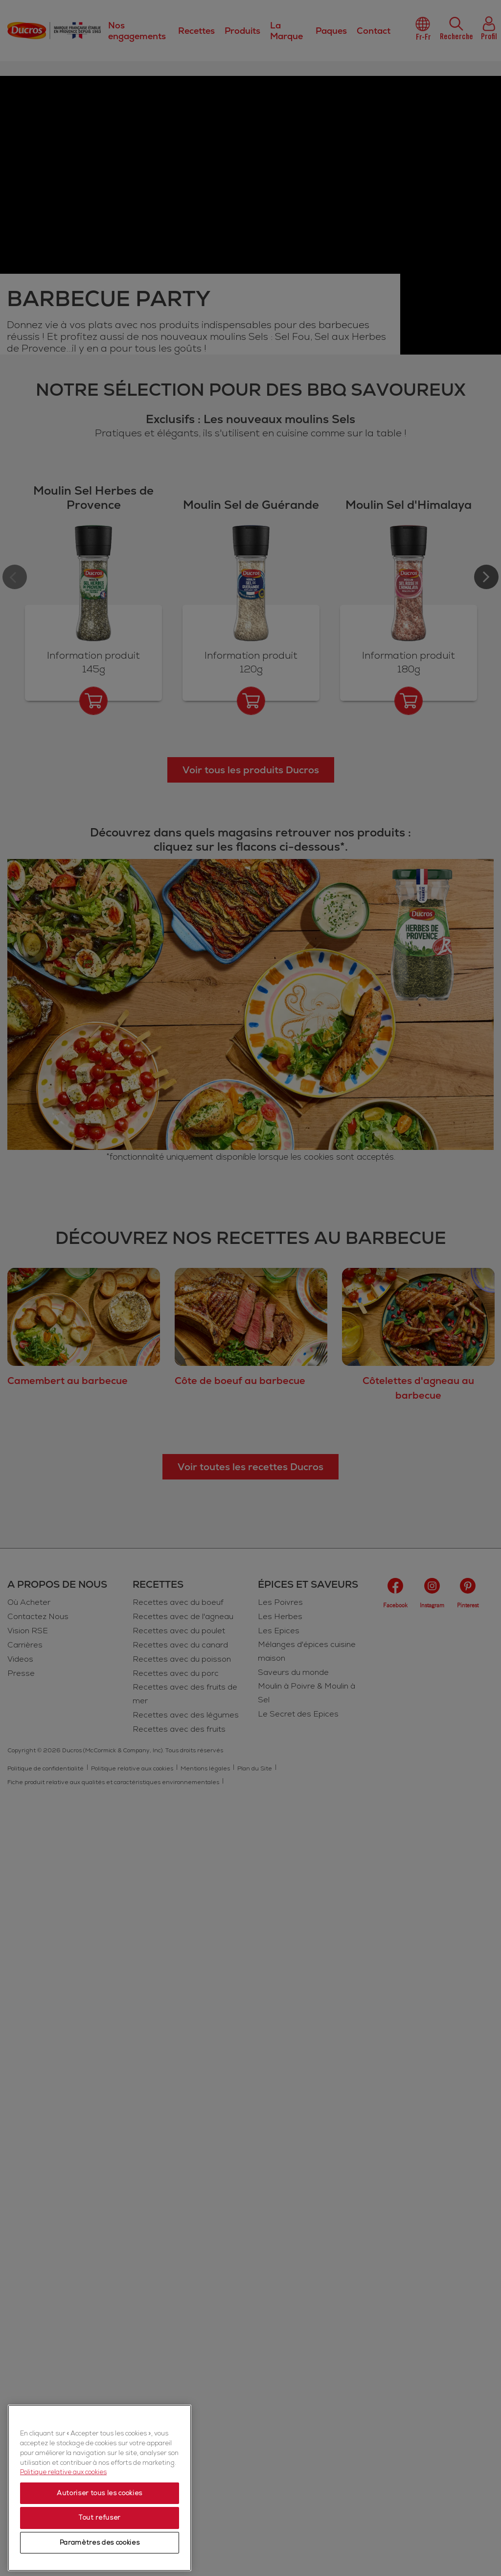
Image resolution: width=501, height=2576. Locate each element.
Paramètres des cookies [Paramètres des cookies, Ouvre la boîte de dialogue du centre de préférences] (99, 2543)
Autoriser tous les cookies (99, 2493)
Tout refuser (99, 2518)
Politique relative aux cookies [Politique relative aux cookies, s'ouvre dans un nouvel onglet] (63, 2472)
